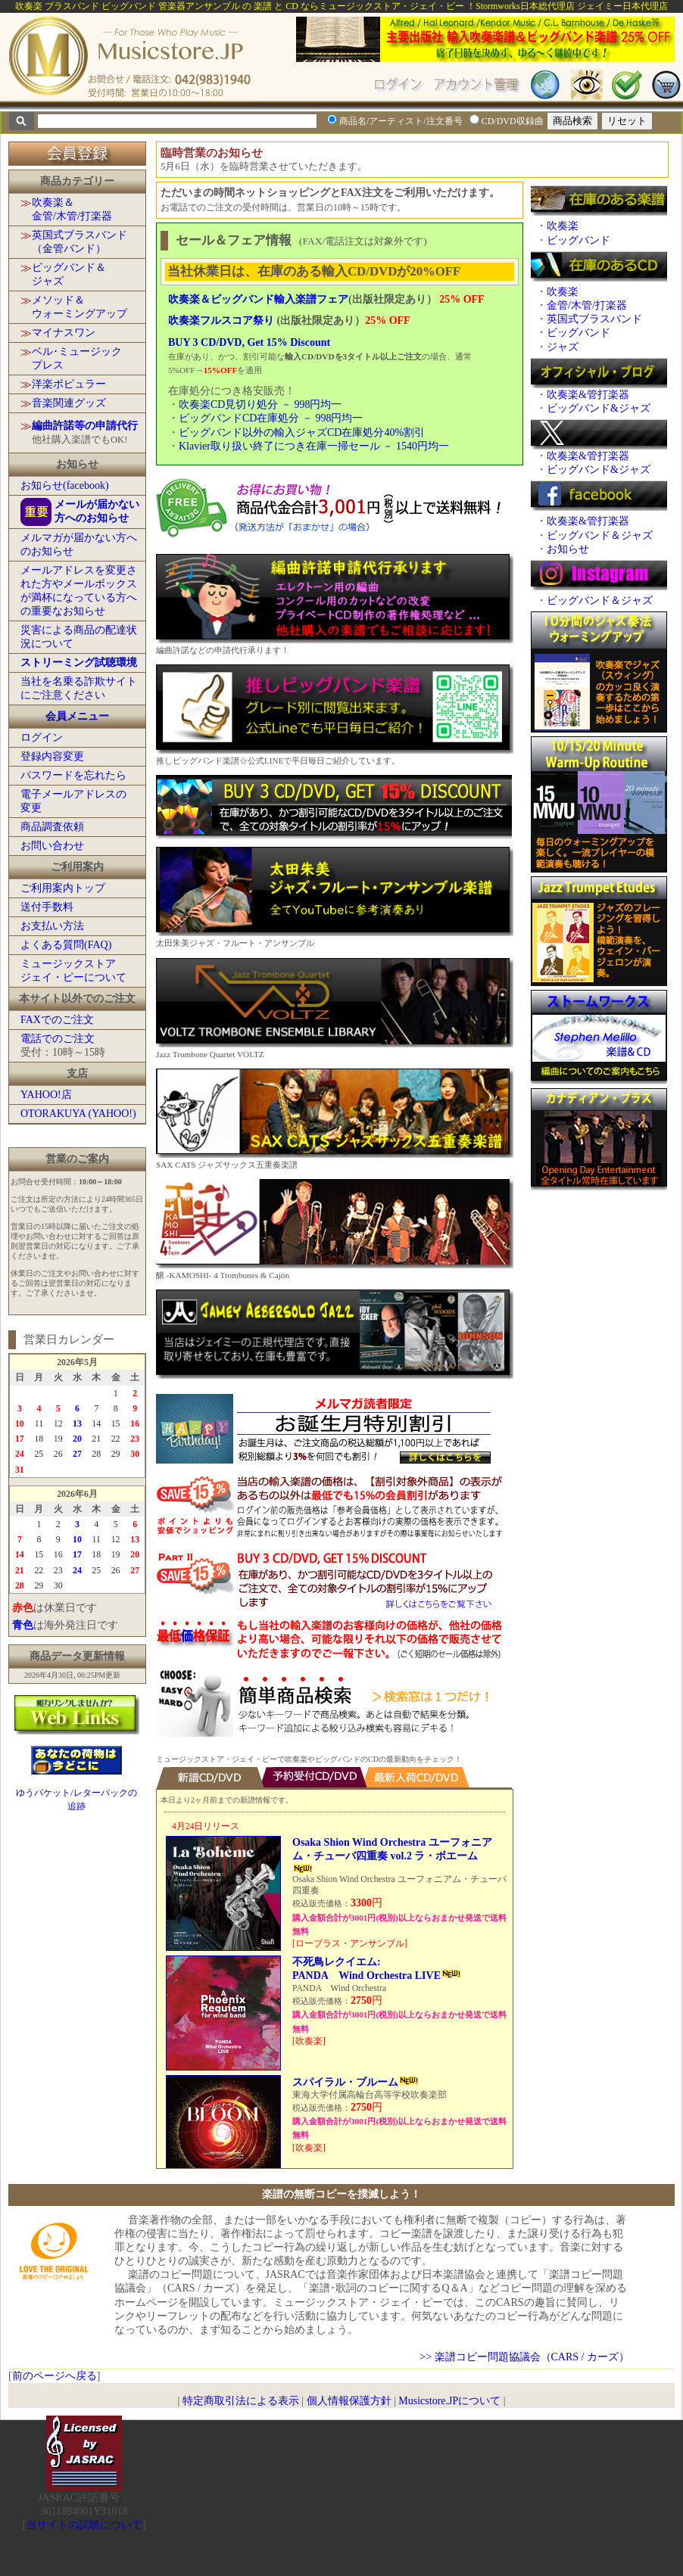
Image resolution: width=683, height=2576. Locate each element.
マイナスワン (63, 332)
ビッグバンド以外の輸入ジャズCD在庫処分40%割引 (302, 432)
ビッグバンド (578, 240)
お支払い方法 (52, 926)
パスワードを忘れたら (73, 775)
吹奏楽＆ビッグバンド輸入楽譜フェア (258, 299)
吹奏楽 (563, 226)
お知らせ (568, 549)
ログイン (41, 737)
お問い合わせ (52, 845)
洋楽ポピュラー (69, 384)
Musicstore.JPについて (449, 2400)
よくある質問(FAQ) (65, 944)
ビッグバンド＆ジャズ (600, 535)
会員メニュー (77, 716)
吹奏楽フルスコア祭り (221, 320)
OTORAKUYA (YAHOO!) (78, 1113)
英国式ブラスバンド (594, 319)
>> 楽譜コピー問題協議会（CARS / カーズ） (524, 2357)
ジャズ (563, 347)
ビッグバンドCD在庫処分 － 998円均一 (271, 418)
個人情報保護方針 (349, 2400)
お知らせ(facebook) (64, 485)
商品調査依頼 (52, 826)
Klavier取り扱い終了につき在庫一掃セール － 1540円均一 (314, 446)
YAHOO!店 (46, 1094)
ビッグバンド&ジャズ (598, 408)
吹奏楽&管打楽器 (588, 394)
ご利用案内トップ (62, 888)
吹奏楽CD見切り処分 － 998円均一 (260, 404)
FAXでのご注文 (57, 1019)
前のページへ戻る (54, 2376)
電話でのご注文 (57, 1038)
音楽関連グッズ (69, 403)
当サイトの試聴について (84, 2525)
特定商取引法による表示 (240, 2400)
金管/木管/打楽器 (587, 305)
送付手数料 (46, 907)
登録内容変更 (52, 756)
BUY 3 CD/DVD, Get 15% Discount (249, 342)
